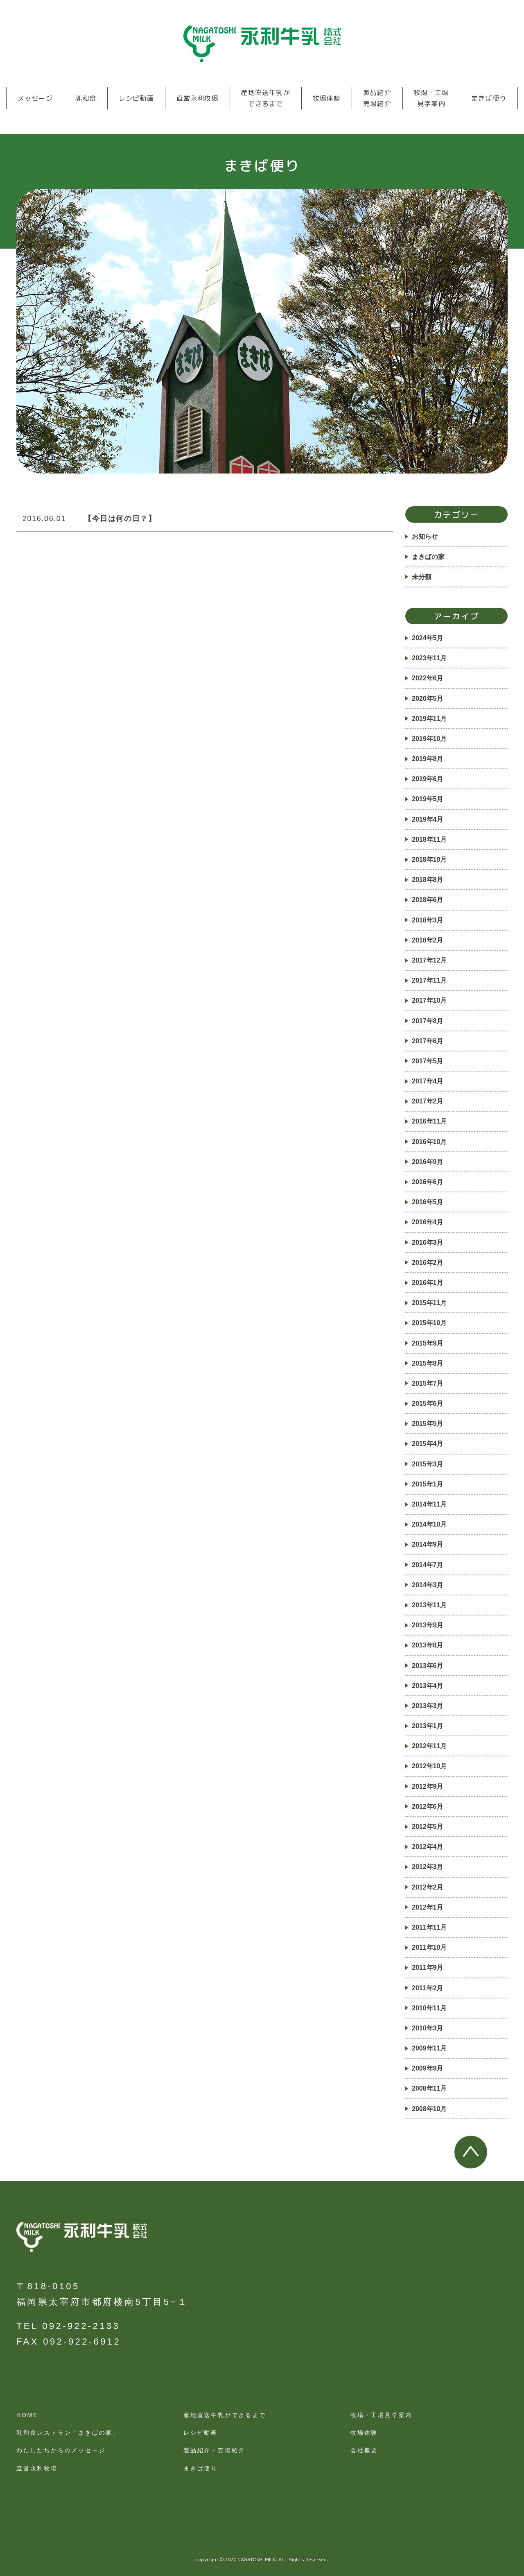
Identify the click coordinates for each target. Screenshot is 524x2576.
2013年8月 (427, 1645)
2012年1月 (427, 1907)
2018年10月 (429, 859)
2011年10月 (429, 1947)
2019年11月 (429, 718)
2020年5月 (427, 698)
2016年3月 (427, 1242)
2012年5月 (427, 1826)
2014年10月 (429, 1524)
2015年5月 (427, 1423)
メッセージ (35, 98)
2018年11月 (429, 839)
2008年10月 (429, 2108)
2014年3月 (427, 1584)
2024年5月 (427, 637)
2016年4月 (427, 1222)
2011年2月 (427, 1988)
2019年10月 (429, 738)
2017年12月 (429, 960)
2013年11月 (429, 1605)
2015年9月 (427, 1343)
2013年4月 (427, 1685)
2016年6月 (427, 1181)
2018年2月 (427, 940)
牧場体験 (327, 98)
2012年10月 (429, 1766)
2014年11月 (429, 1504)
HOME (27, 2415)
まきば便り (488, 98)
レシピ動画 (136, 98)
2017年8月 (427, 1020)
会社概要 (364, 2450)
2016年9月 (427, 1161)
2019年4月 (427, 819)
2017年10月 (429, 1000)
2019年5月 (427, 798)
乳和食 (86, 98)
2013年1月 (427, 1725)
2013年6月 (427, 1665)
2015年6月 (427, 1403)
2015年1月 (427, 1484)
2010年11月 (429, 2008)
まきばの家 (428, 556)
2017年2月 (427, 1101)
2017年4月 (427, 1081)
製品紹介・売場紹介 (214, 2450)
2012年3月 (427, 1866)
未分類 (421, 576)
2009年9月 (427, 2068)
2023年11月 (429, 658)
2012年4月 (427, 1846)
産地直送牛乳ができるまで (265, 98)
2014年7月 (427, 1564)
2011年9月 (427, 1967)
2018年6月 (427, 899)
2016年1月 (427, 1282)
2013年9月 (427, 1625)
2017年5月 (427, 1061)
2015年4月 (427, 1443)
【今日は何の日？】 (120, 518)
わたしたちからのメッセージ (61, 2450)
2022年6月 (427, 678)
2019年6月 (427, 778)
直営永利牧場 (197, 98)
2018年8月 (427, 879)
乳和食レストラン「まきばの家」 (68, 2432)
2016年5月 (427, 1202)
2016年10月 (429, 1141)
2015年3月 (427, 1464)
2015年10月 (429, 1322)
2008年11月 (429, 2088)
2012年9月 (427, 1786)
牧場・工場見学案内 (431, 98)
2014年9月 (427, 1544)
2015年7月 (427, 1383)
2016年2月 (427, 1262)
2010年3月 (427, 2028)
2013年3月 (427, 1705)
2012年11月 (429, 1745)
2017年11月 (429, 980)
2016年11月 (429, 1121)
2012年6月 (427, 1806)
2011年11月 (429, 1927)
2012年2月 (427, 1887)
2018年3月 (427, 920)
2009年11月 (429, 2048)
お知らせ (425, 536)
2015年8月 (427, 1363)
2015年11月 (429, 1302)
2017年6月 (427, 1041)
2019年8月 (427, 758)
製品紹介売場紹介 (377, 98)
